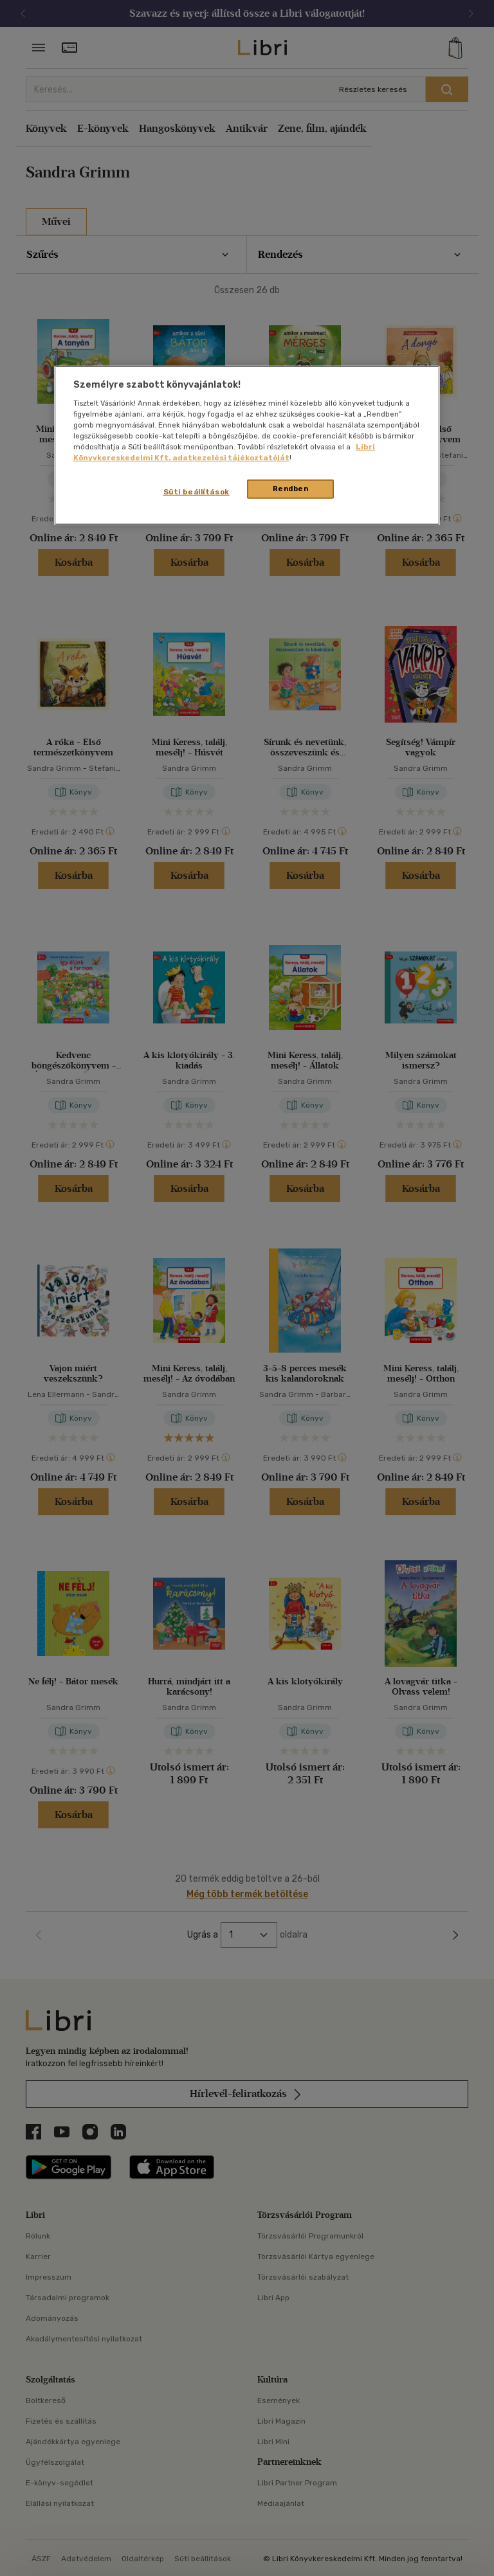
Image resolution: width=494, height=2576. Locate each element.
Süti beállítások (196, 491)
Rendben (291, 488)
